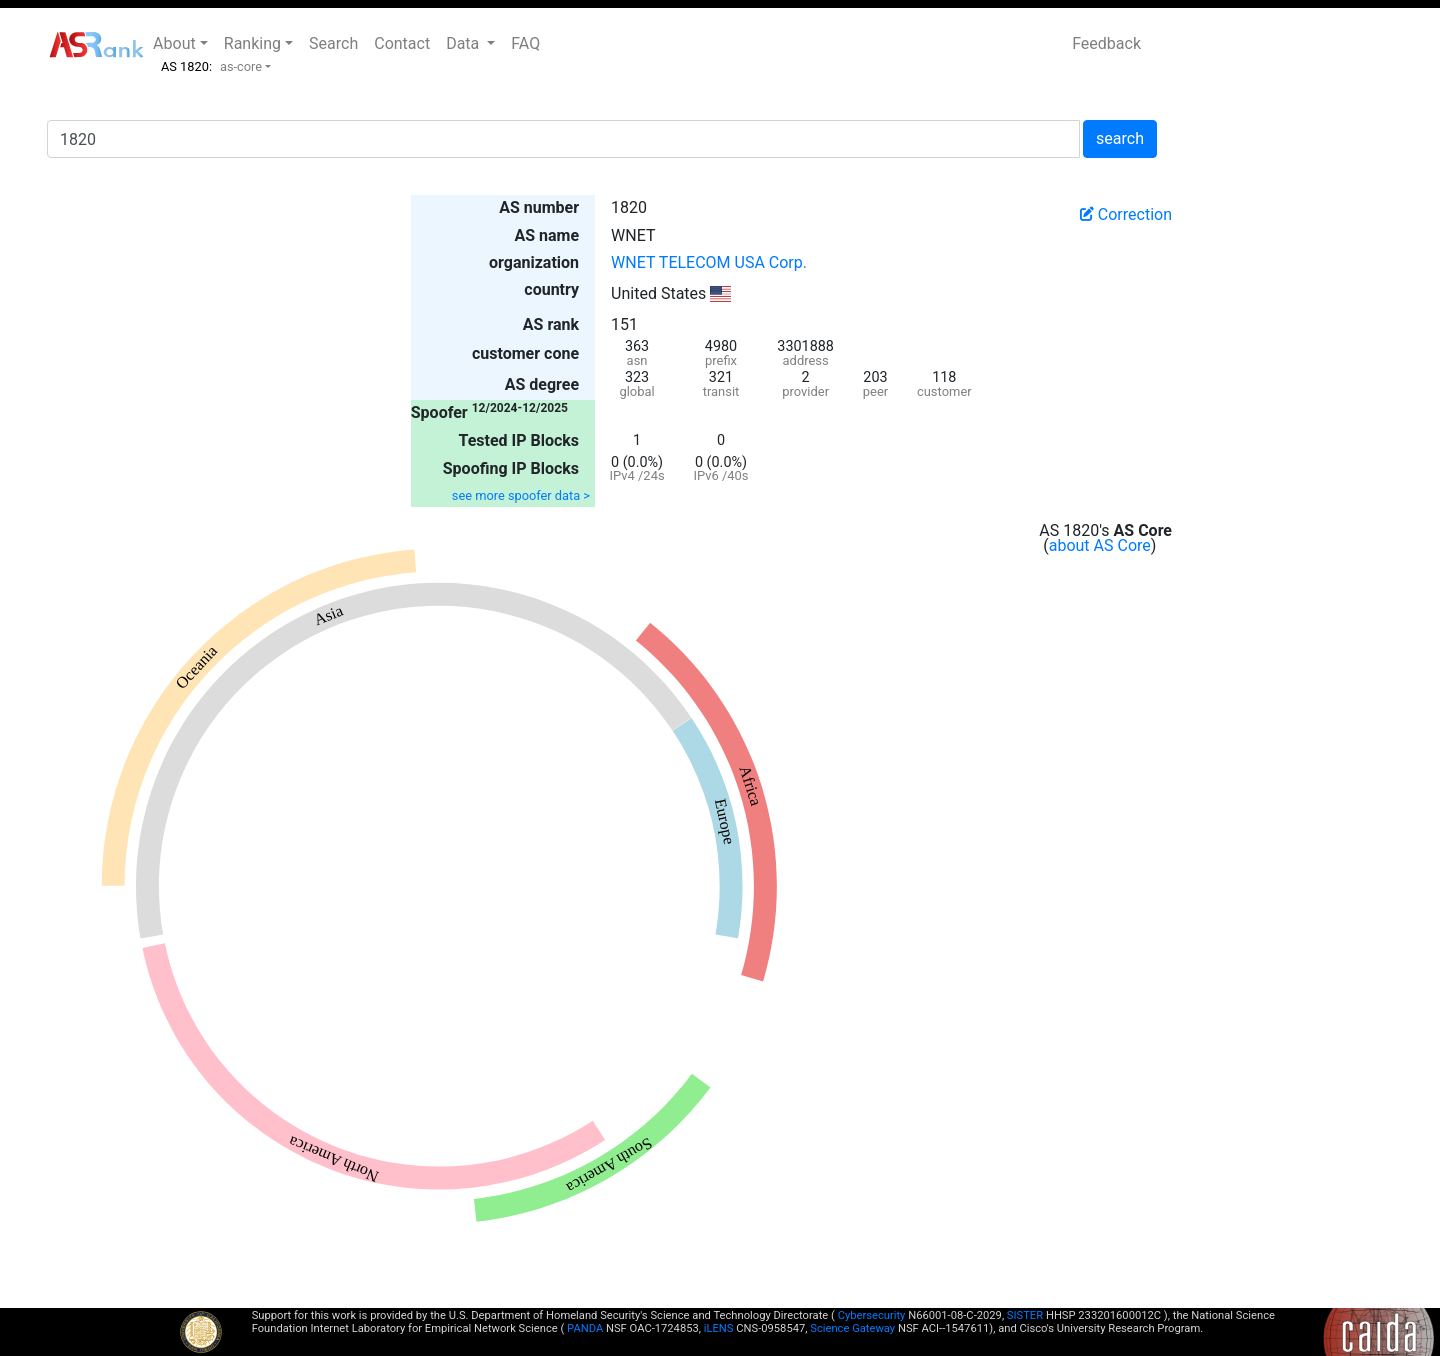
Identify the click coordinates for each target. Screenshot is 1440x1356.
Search (333, 43)
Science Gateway (852, 1328)
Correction (1126, 214)
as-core (241, 66)
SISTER (1025, 1315)
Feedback (1106, 43)
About (174, 43)
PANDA (585, 1328)
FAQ (525, 43)
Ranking (252, 43)
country (551, 289)
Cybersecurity (872, 1315)
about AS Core (1100, 545)
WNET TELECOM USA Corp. (709, 262)
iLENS (719, 1328)
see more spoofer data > (521, 495)
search (1120, 138)
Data (464, 43)
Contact (402, 43)
